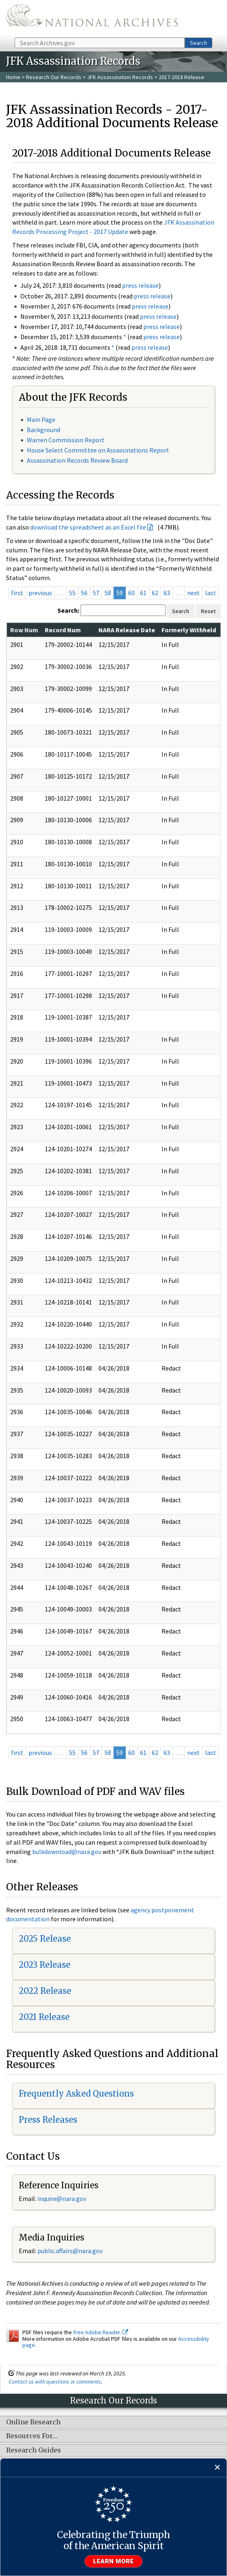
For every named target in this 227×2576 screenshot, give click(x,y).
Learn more (113, 2561)
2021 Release (44, 2017)
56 (84, 593)
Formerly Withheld (189, 630)
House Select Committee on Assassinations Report (98, 450)
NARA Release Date (126, 630)
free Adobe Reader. (100, 2332)
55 (72, 593)
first (17, 593)
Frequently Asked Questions (76, 2093)
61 (143, 593)
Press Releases (48, 2120)
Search (198, 42)
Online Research (33, 2422)
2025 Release (45, 1939)
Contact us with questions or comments (55, 2381)
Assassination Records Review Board (77, 460)
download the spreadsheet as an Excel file (88, 527)
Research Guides (33, 2450)
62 (155, 593)
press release (140, 285)
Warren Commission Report (66, 440)
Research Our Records (53, 77)
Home (13, 77)
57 (96, 593)
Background (43, 430)
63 (167, 593)
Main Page (41, 419)
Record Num (63, 630)
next (193, 593)
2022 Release (45, 1991)
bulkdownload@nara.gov (66, 1852)
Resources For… (31, 2436)
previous (40, 593)
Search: (68, 610)
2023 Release (44, 1965)
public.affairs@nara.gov (70, 2251)
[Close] (217, 2468)
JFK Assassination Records (120, 77)
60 (131, 593)
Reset (208, 611)
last (210, 593)
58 (108, 593)
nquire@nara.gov (62, 2198)
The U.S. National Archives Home (92, 18)
